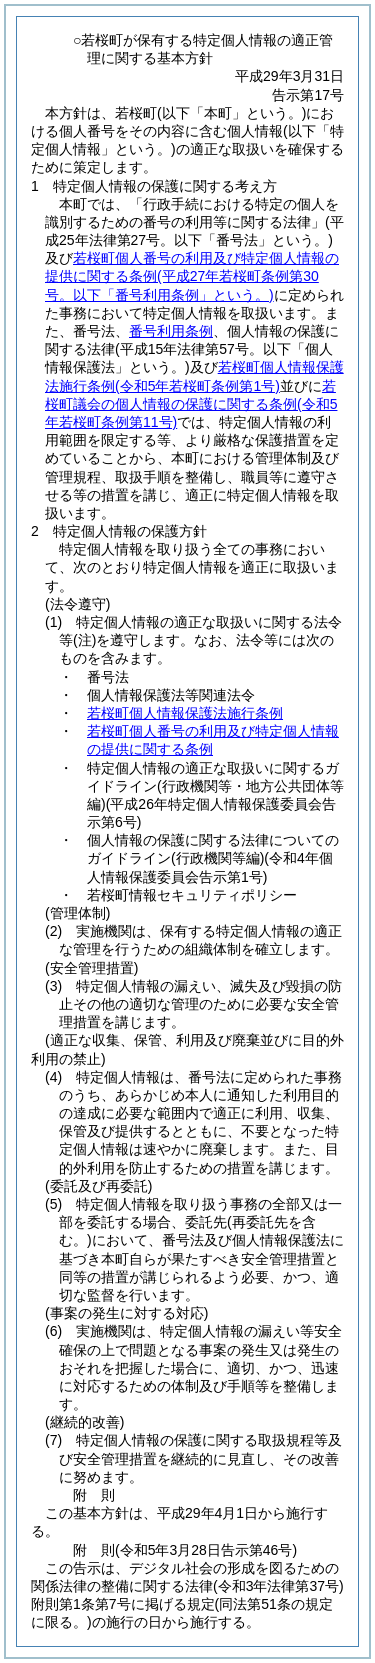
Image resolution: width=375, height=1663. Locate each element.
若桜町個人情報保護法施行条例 (185, 713)
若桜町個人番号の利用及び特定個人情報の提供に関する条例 (192, 276)
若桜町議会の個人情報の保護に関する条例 (191, 404)
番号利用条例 (171, 331)
